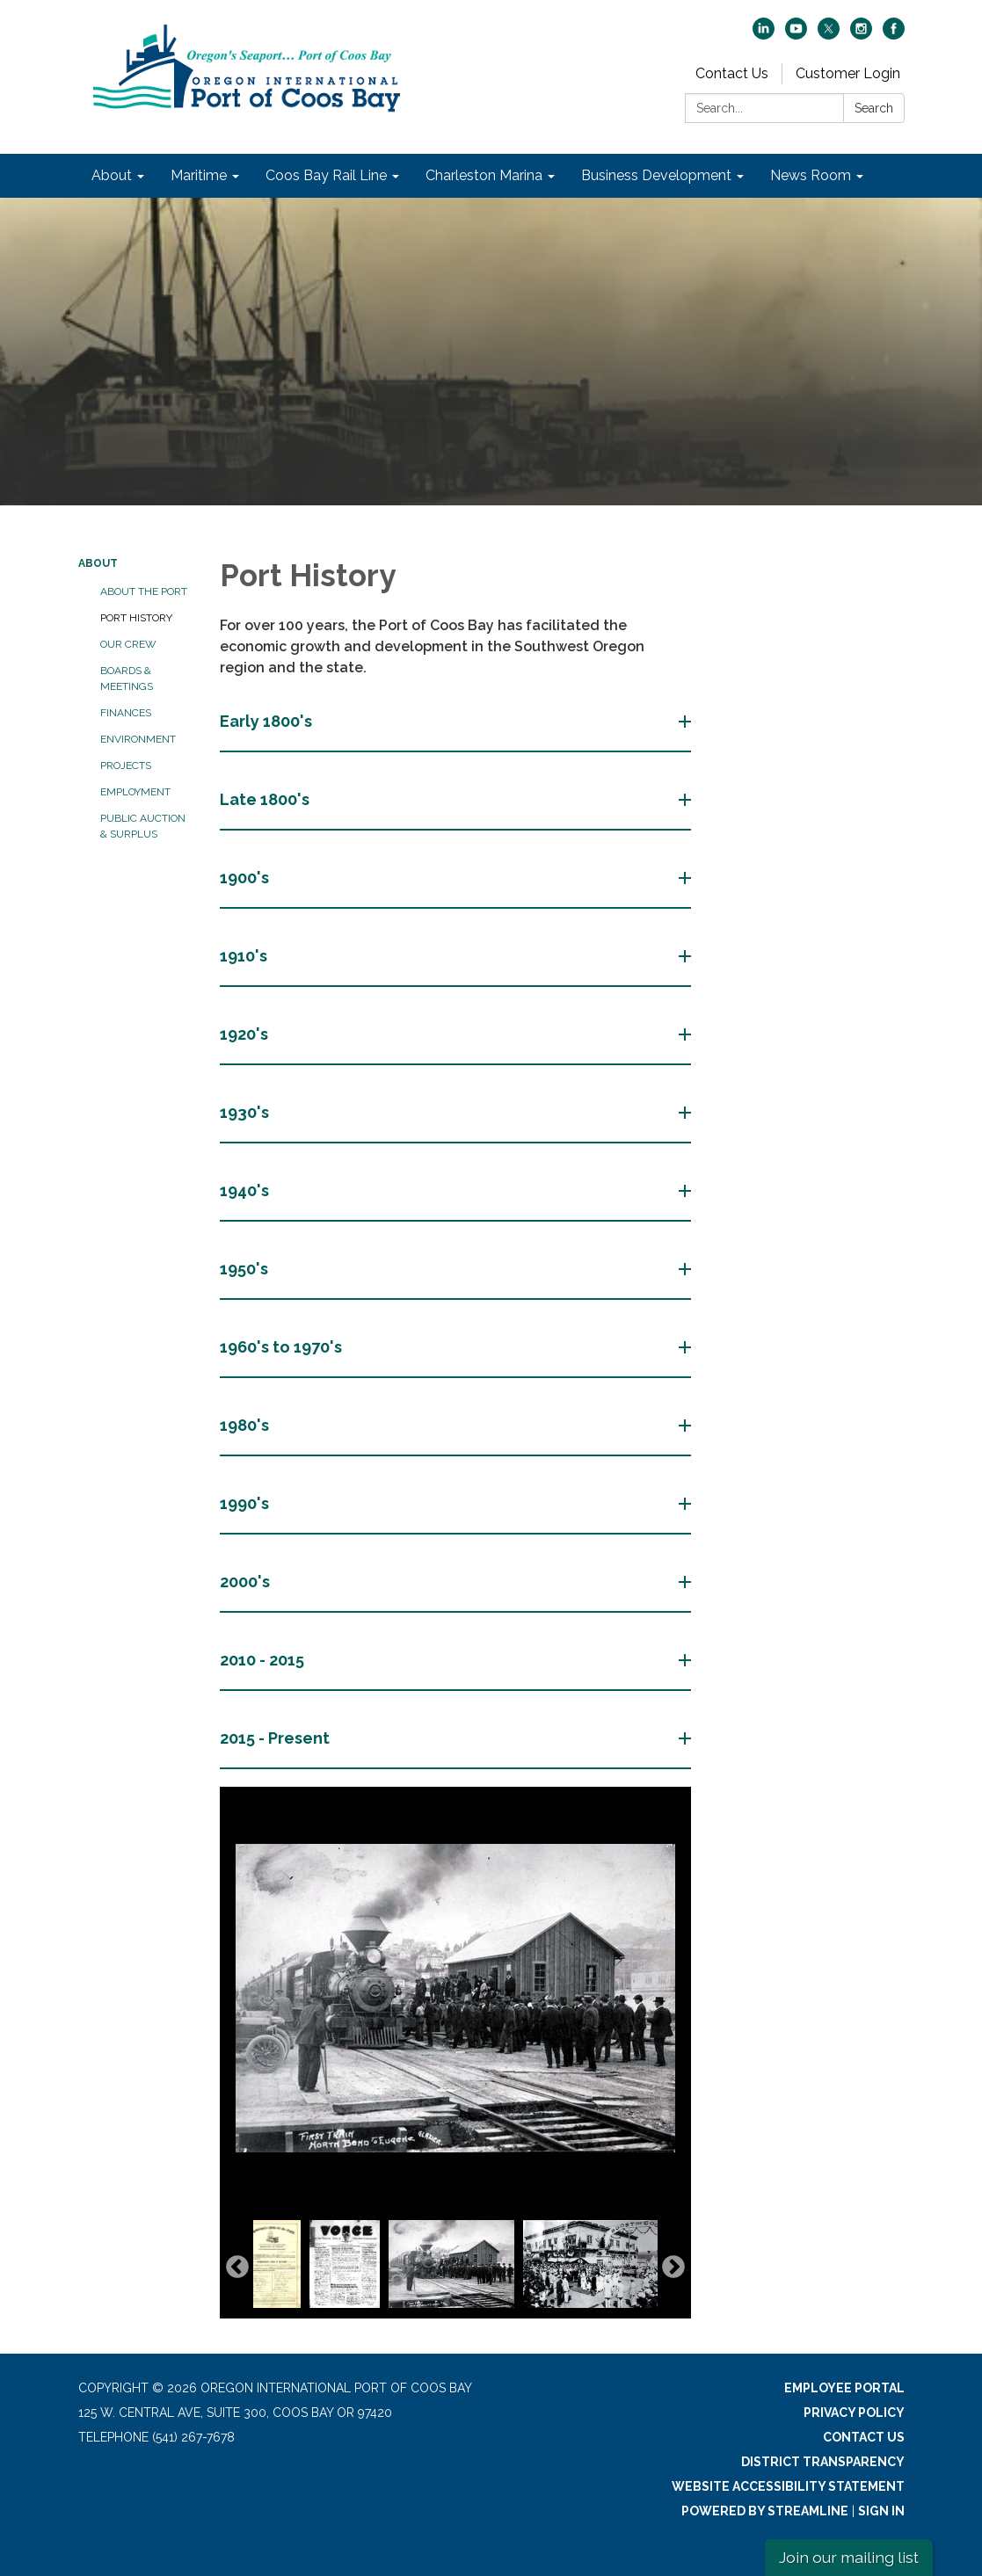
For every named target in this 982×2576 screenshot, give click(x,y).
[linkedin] (764, 34)
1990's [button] (246, 1503)
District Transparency (823, 2462)
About (98, 563)
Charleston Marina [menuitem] (484, 175)
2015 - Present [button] (276, 1738)
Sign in (881, 2511)
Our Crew (128, 644)
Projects (125, 765)
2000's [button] (246, 1581)
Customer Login (848, 73)
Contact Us (731, 73)
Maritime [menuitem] (199, 175)
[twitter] (829, 34)
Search (874, 108)
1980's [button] (246, 1425)
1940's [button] (246, 1190)
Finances (125, 713)
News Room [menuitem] (810, 175)
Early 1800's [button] (268, 721)
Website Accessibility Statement (788, 2486)
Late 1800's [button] (266, 799)
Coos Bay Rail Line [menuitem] (326, 175)
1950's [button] (246, 1268)
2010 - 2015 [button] (264, 1660)
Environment (138, 739)
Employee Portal (844, 2388)
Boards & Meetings (126, 678)
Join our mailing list (849, 2557)
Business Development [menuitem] (656, 175)
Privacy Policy (854, 2412)
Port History (136, 618)
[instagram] (861, 34)
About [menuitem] (111, 175)
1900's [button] (246, 877)
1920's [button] (246, 1034)
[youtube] (796, 34)
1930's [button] (246, 1112)
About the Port (143, 591)
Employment (135, 792)
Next (673, 2267)
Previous (237, 2267)
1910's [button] (245, 956)
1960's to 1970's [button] (283, 1347)
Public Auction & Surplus (142, 826)
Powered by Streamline (764, 2511)
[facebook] (894, 34)
